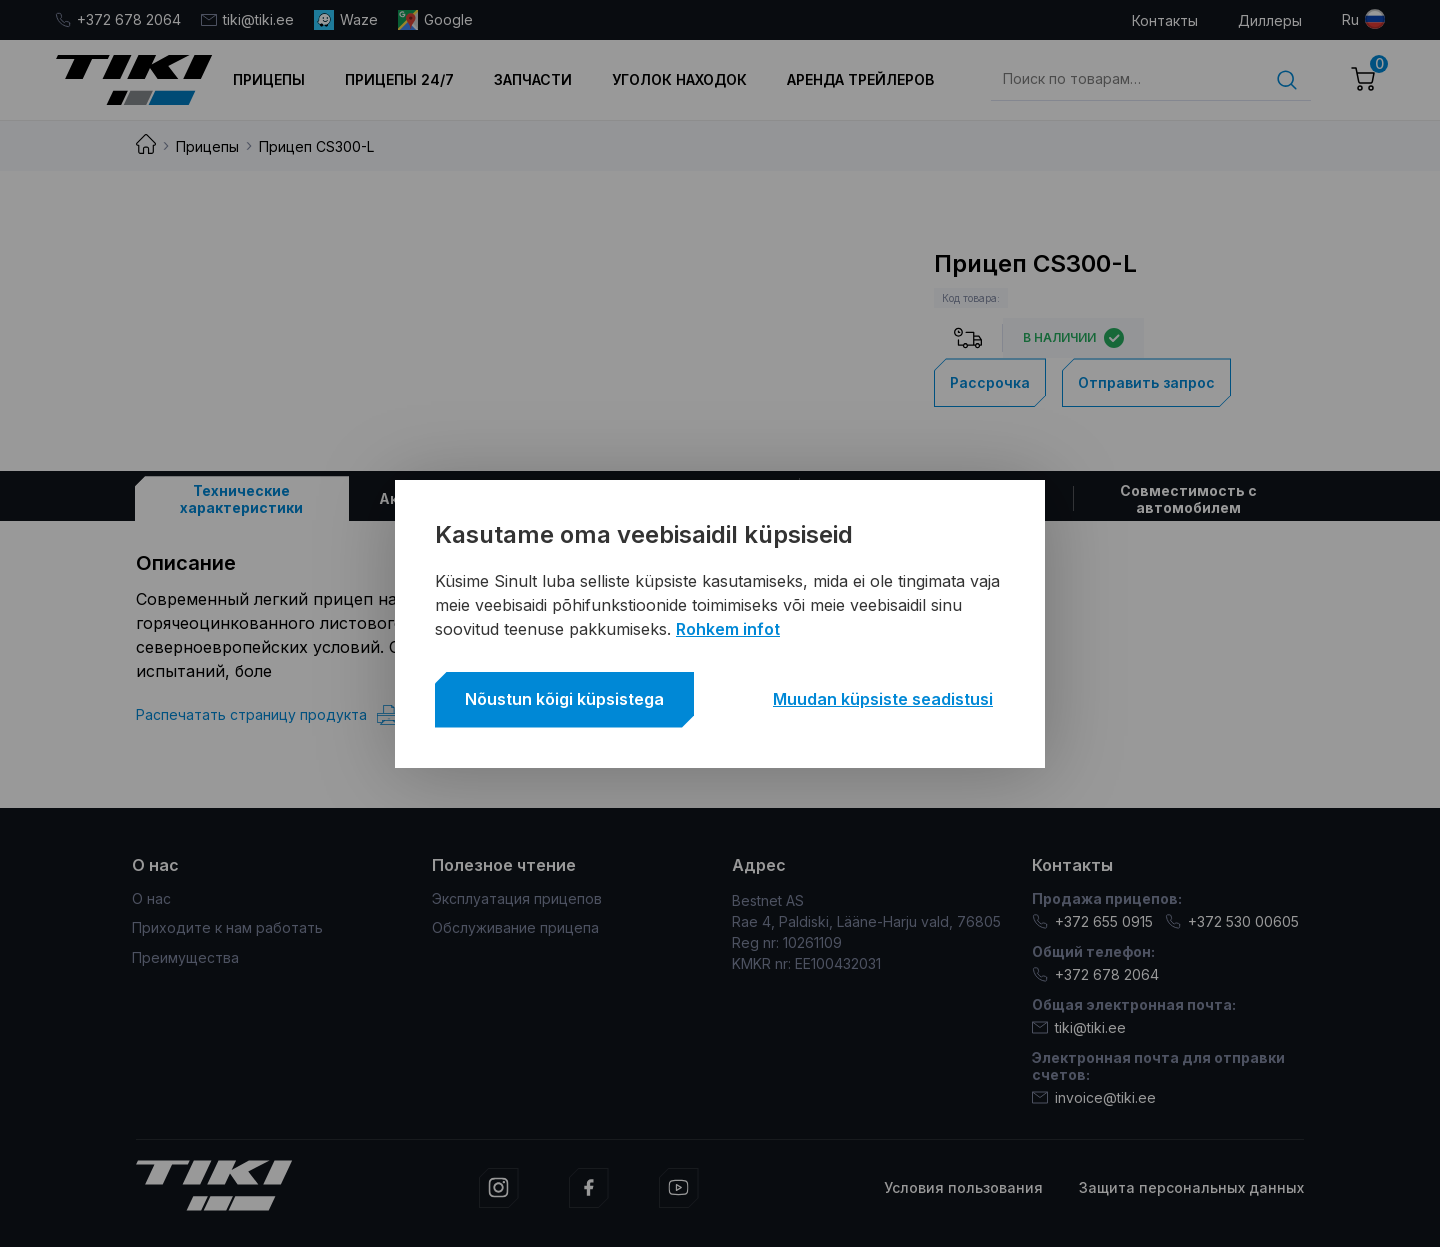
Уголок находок (679, 79)
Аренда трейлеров (860, 79)
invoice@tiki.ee (1094, 1097)
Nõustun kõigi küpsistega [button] (564, 699)
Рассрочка (990, 382)
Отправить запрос (1146, 382)
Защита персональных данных (1191, 1187)
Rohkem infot (728, 629)
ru (1350, 19)
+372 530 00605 (1232, 921)
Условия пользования (963, 1187)
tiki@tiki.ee (247, 19)
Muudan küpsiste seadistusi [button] (883, 699)
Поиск (1287, 80)
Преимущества (185, 957)
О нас (151, 898)
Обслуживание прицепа (515, 927)
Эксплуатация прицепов (517, 898)
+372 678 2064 (118, 19)
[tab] (242, 498)
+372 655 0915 (1092, 921)
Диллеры (1270, 20)
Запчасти (533, 79)
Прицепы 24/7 (399, 79)
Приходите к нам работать (227, 927)
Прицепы (269, 79)
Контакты (1165, 20)
